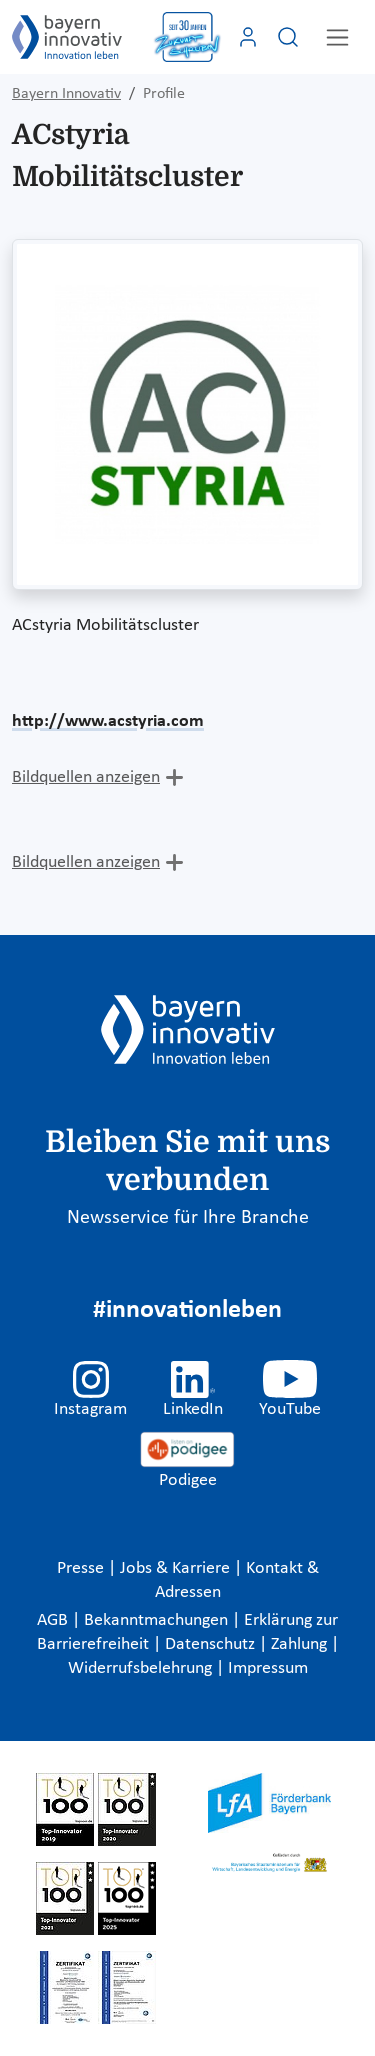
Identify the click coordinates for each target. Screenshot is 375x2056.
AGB (54, 1620)
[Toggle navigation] (337, 37)
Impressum (268, 1668)
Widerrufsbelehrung (142, 1668)
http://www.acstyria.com (108, 721)
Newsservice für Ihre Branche (188, 1218)
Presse (82, 1568)
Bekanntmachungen (158, 1620)
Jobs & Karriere (177, 1568)
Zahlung (301, 1644)
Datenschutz (212, 1644)
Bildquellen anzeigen (86, 777)
